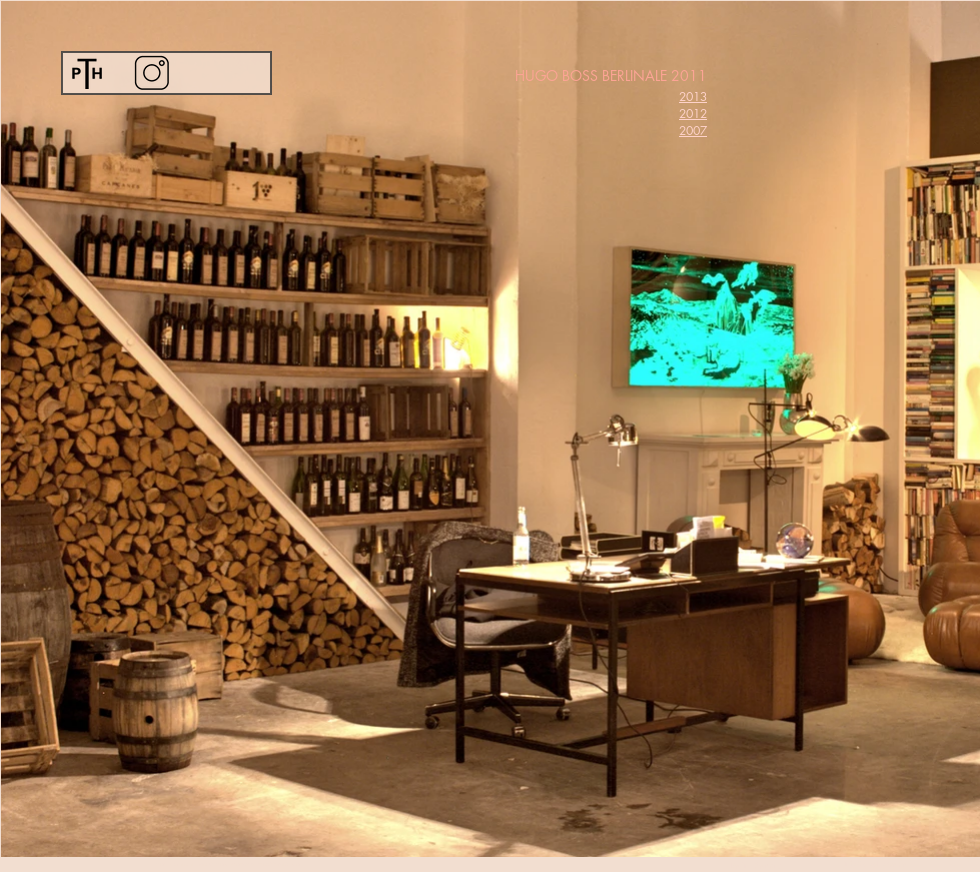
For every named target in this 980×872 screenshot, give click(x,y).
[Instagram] (151, 72)
